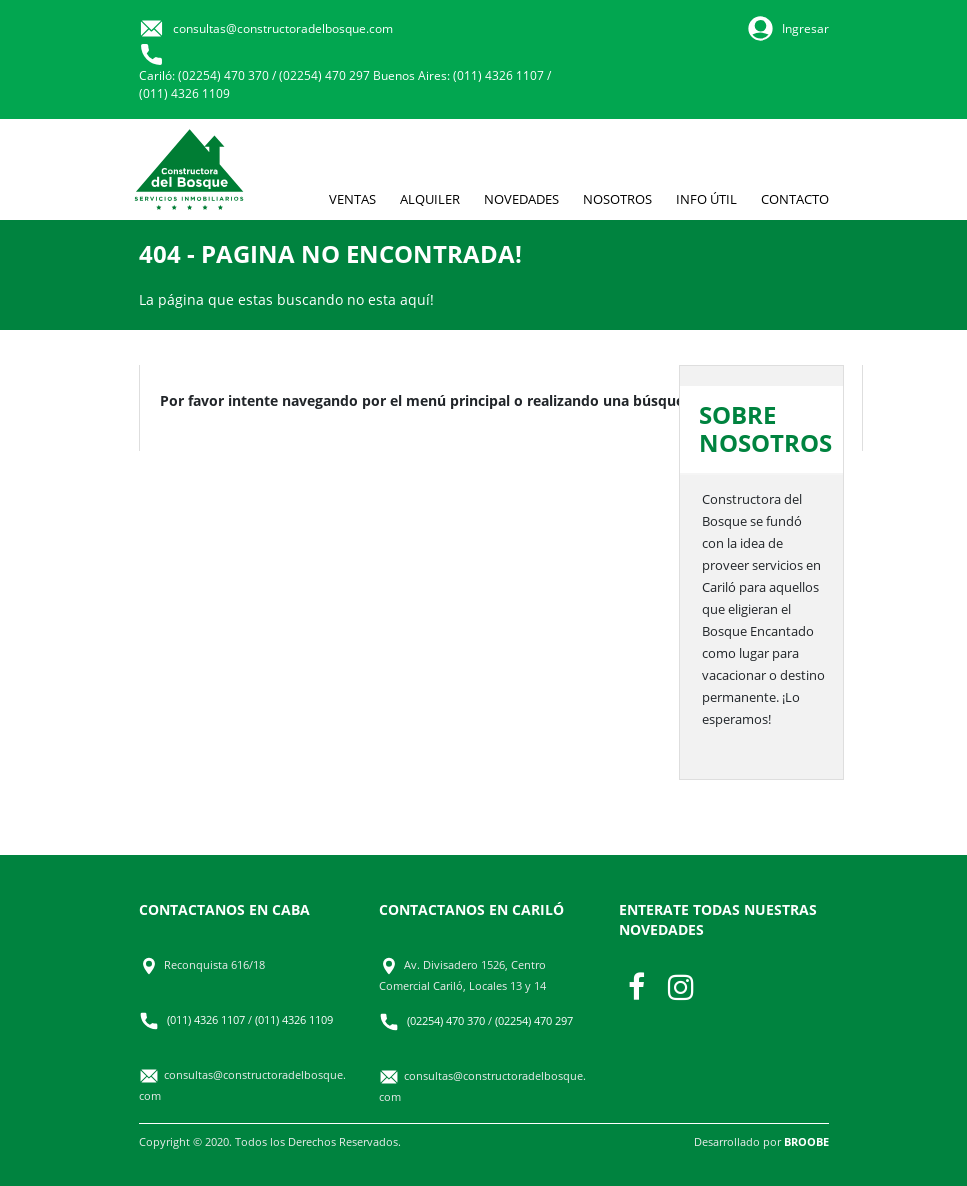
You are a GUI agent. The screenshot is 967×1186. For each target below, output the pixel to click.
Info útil (706, 199)
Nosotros (617, 199)
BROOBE (806, 1141)
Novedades (521, 199)
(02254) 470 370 (223, 75)
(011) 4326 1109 (184, 93)
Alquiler (430, 199)
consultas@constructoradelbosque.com (283, 28)
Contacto (795, 199)
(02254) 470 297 (324, 75)
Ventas (352, 199)
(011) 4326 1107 (498, 75)
